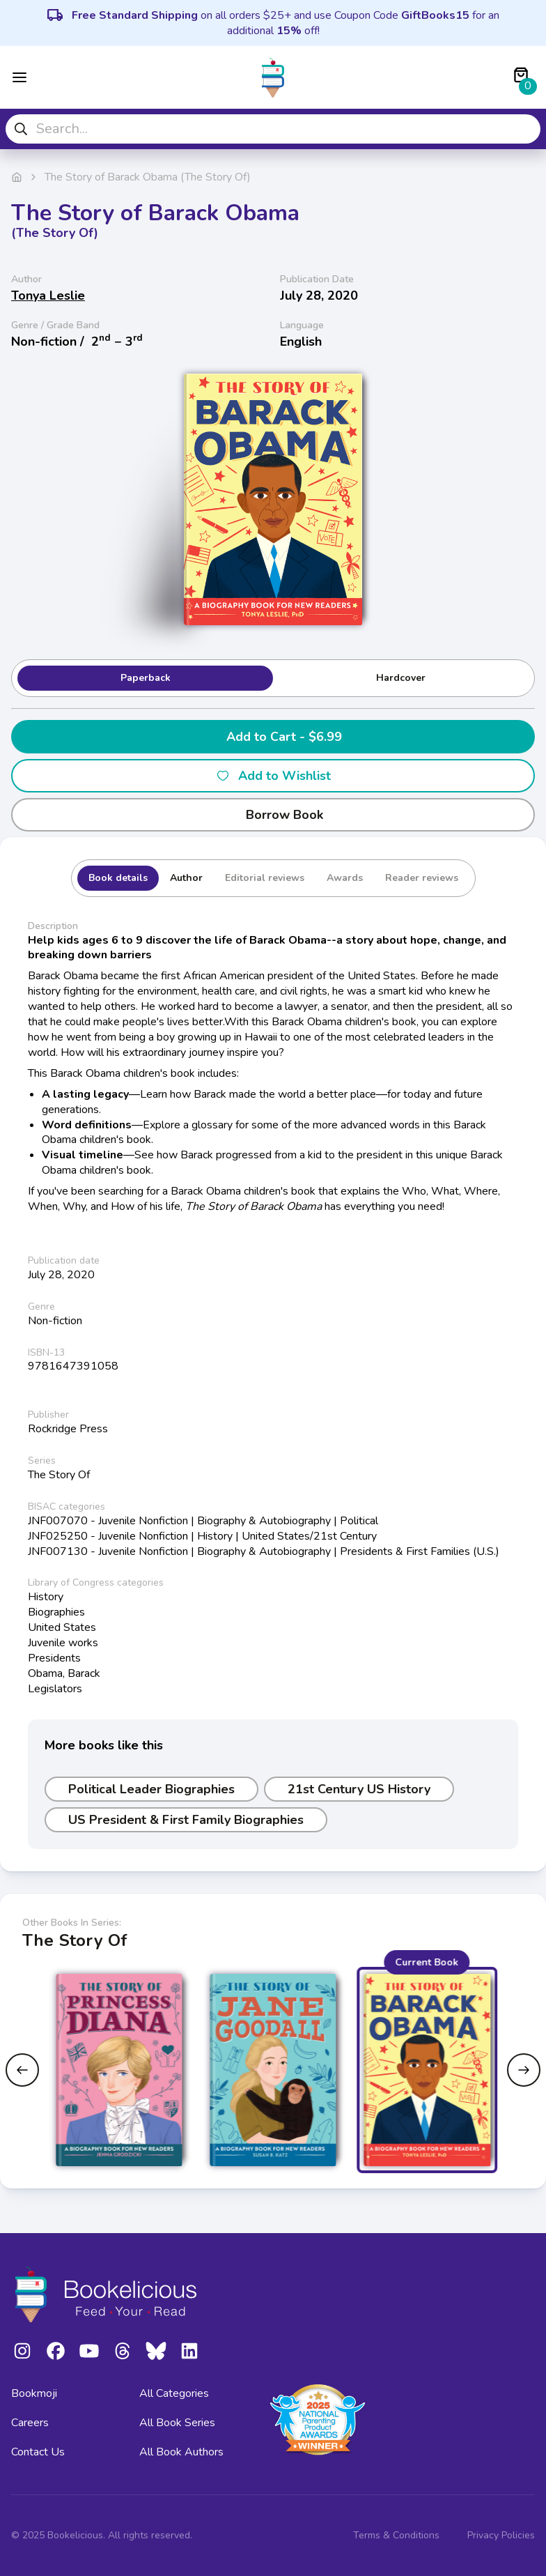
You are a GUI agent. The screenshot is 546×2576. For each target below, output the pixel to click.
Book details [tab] (118, 877)
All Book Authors (181, 2452)
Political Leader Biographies (151, 1789)
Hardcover (401, 677)
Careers (30, 2422)
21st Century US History (359, 1789)
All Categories (174, 2393)
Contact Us (38, 2452)
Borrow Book (273, 814)
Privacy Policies (501, 2535)
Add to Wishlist (273, 775)
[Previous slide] (22, 2070)
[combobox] (273, 129)
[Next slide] (523, 2070)
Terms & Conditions (396, 2535)
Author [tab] (186, 877)
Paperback (145, 677)
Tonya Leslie (48, 295)
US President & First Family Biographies (186, 1819)
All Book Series (177, 2422)
